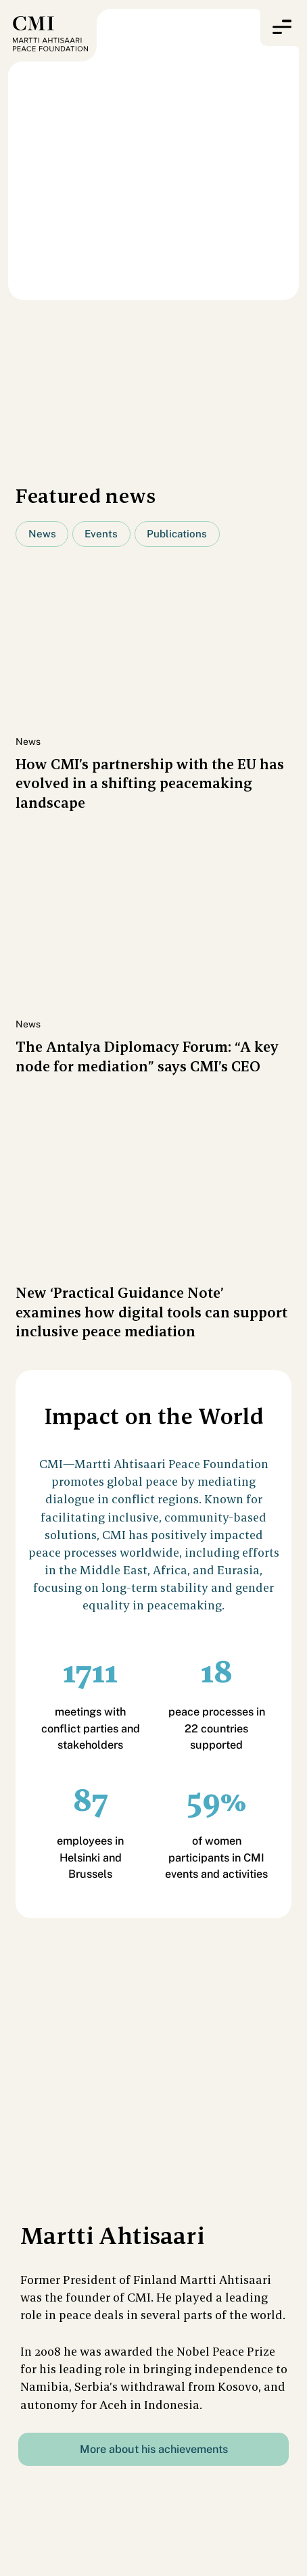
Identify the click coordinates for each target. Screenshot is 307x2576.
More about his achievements (154, 2449)
